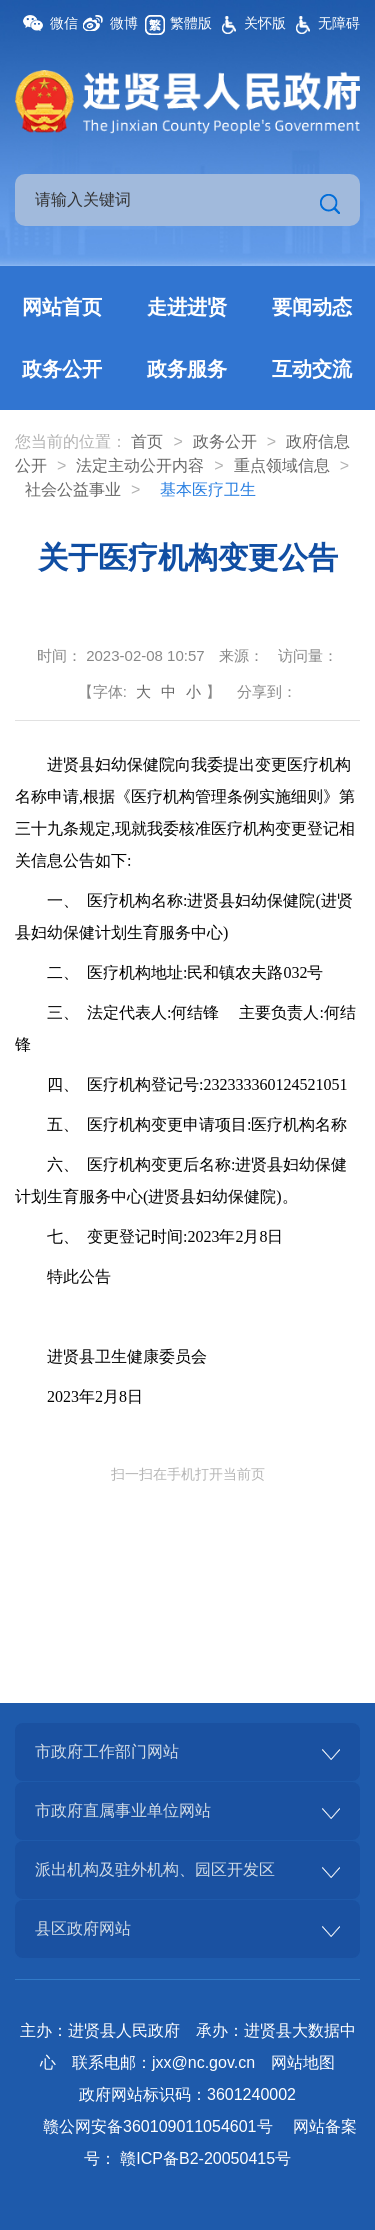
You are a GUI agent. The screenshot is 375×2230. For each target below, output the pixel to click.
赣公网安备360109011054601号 (157, 2126)
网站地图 (303, 2062)
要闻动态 (312, 307)
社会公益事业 (73, 489)
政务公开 (62, 369)
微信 (64, 23)
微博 (124, 23)
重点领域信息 (282, 465)
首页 (147, 441)
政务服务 (187, 369)
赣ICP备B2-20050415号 (205, 2158)
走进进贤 (187, 307)
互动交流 (312, 369)
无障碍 (339, 23)
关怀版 (265, 23)
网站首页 (62, 307)
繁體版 (191, 23)
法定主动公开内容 (140, 465)
